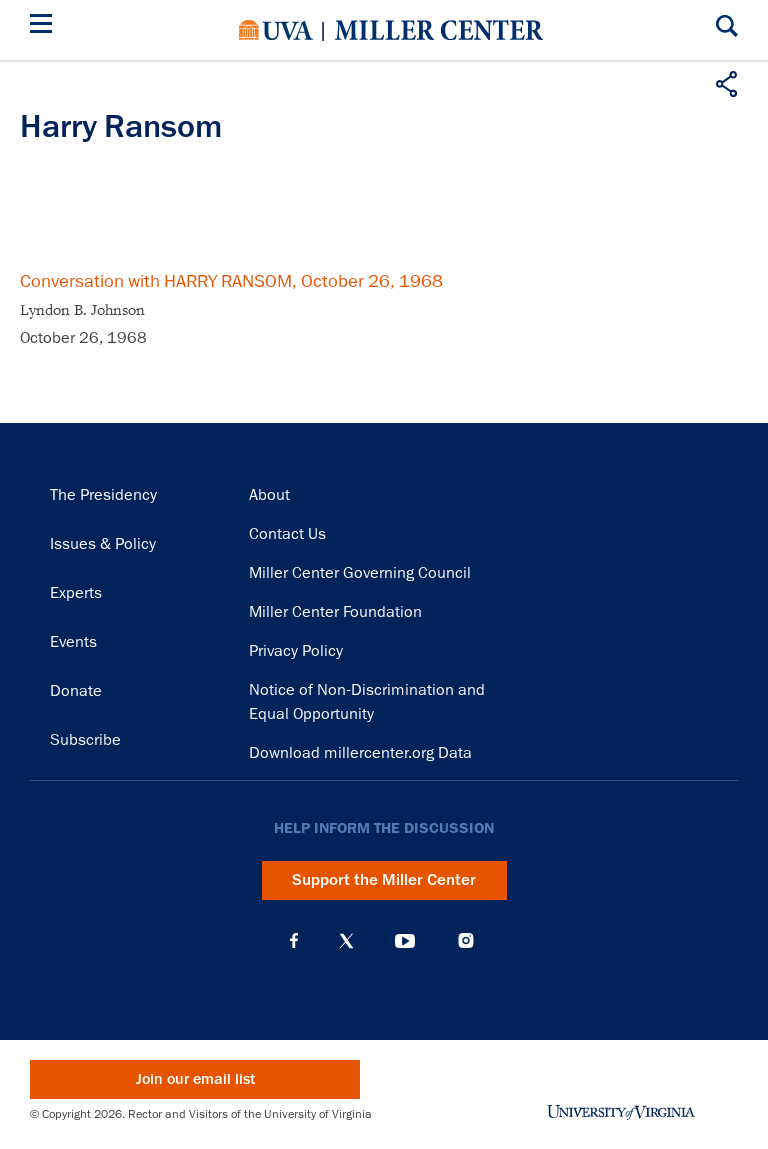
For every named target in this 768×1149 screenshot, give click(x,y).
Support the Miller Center (384, 880)
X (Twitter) (346, 941)
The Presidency (103, 495)
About (269, 495)
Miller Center (439, 30)
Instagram (466, 940)
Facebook (294, 941)
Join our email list (195, 1079)
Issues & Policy (103, 544)
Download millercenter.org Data (360, 753)
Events (73, 642)
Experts (76, 593)
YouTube (405, 941)
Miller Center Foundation (335, 612)
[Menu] (45, 26)
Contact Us (287, 534)
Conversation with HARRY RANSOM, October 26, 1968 (231, 281)
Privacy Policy (296, 651)
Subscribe (85, 740)
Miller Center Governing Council (360, 573)
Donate (76, 691)
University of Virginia (276, 30)
